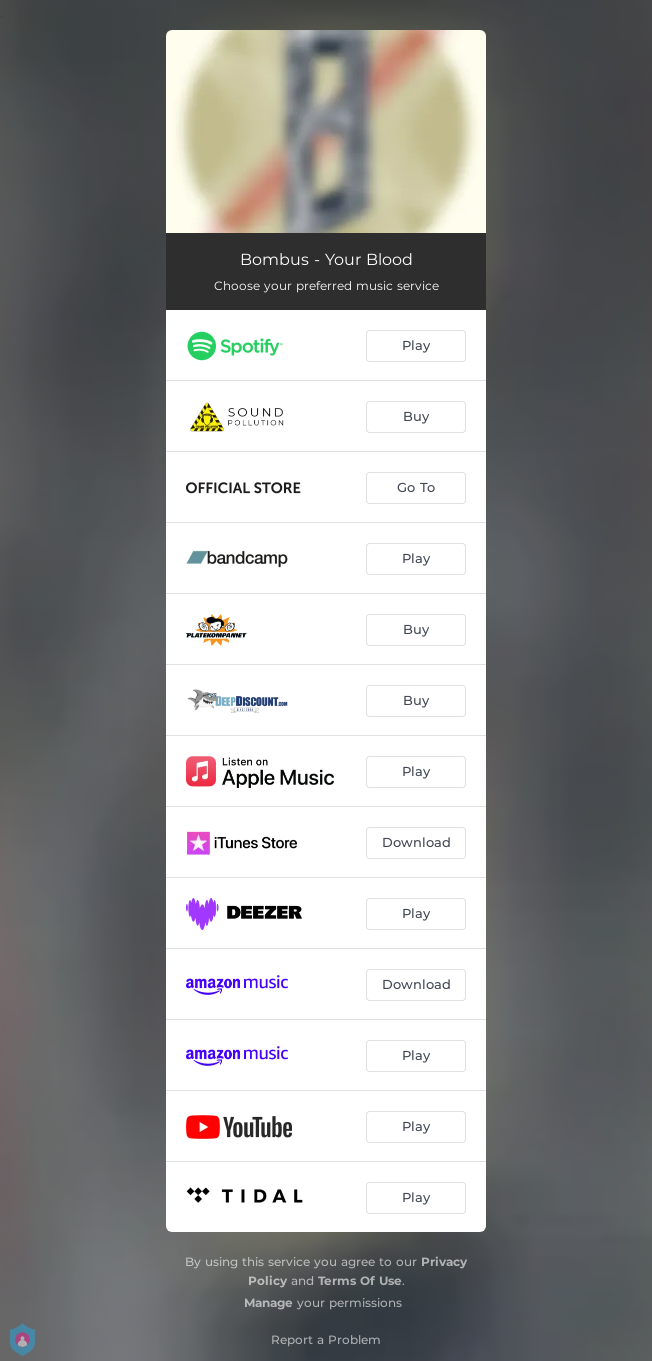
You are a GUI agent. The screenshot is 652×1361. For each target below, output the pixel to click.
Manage (268, 1302)
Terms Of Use (360, 1280)
